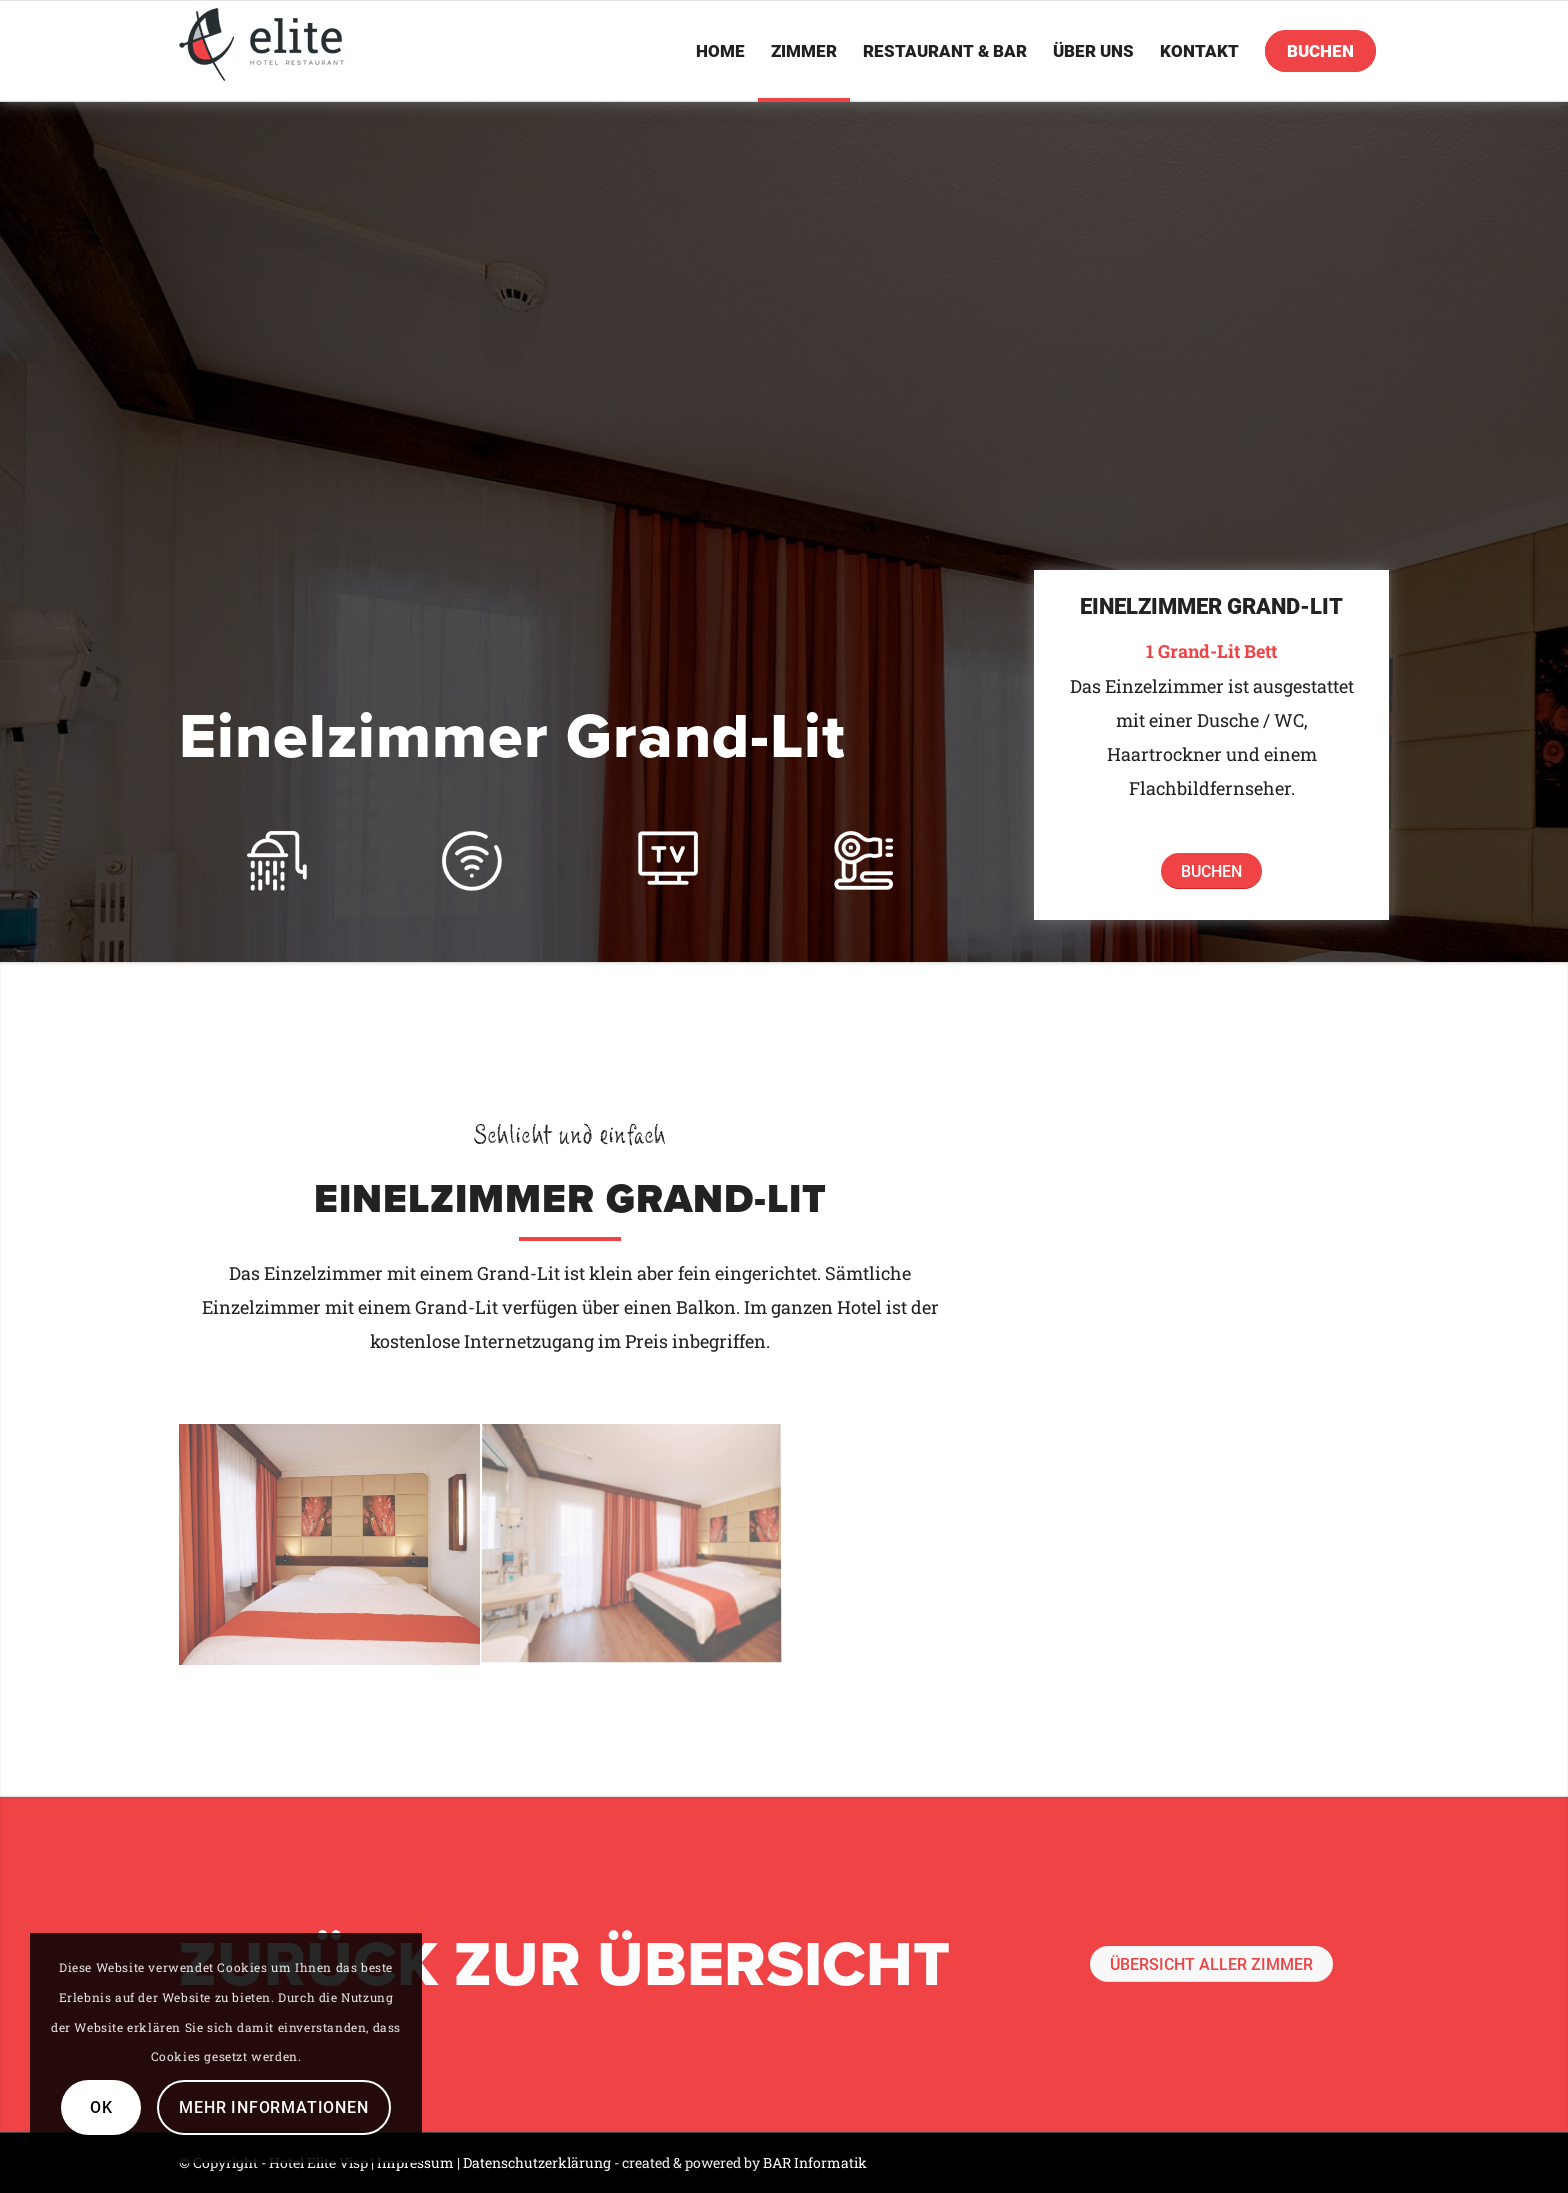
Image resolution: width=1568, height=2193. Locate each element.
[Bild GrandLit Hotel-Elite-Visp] (632, 1545)
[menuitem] (720, 51)
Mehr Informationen (273, 2107)
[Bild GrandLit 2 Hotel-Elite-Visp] (330, 1545)
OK (101, 2107)
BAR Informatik (815, 2162)
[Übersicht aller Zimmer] (1211, 1964)
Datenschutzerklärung (537, 2162)
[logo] (261, 44)
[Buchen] (1211, 871)
